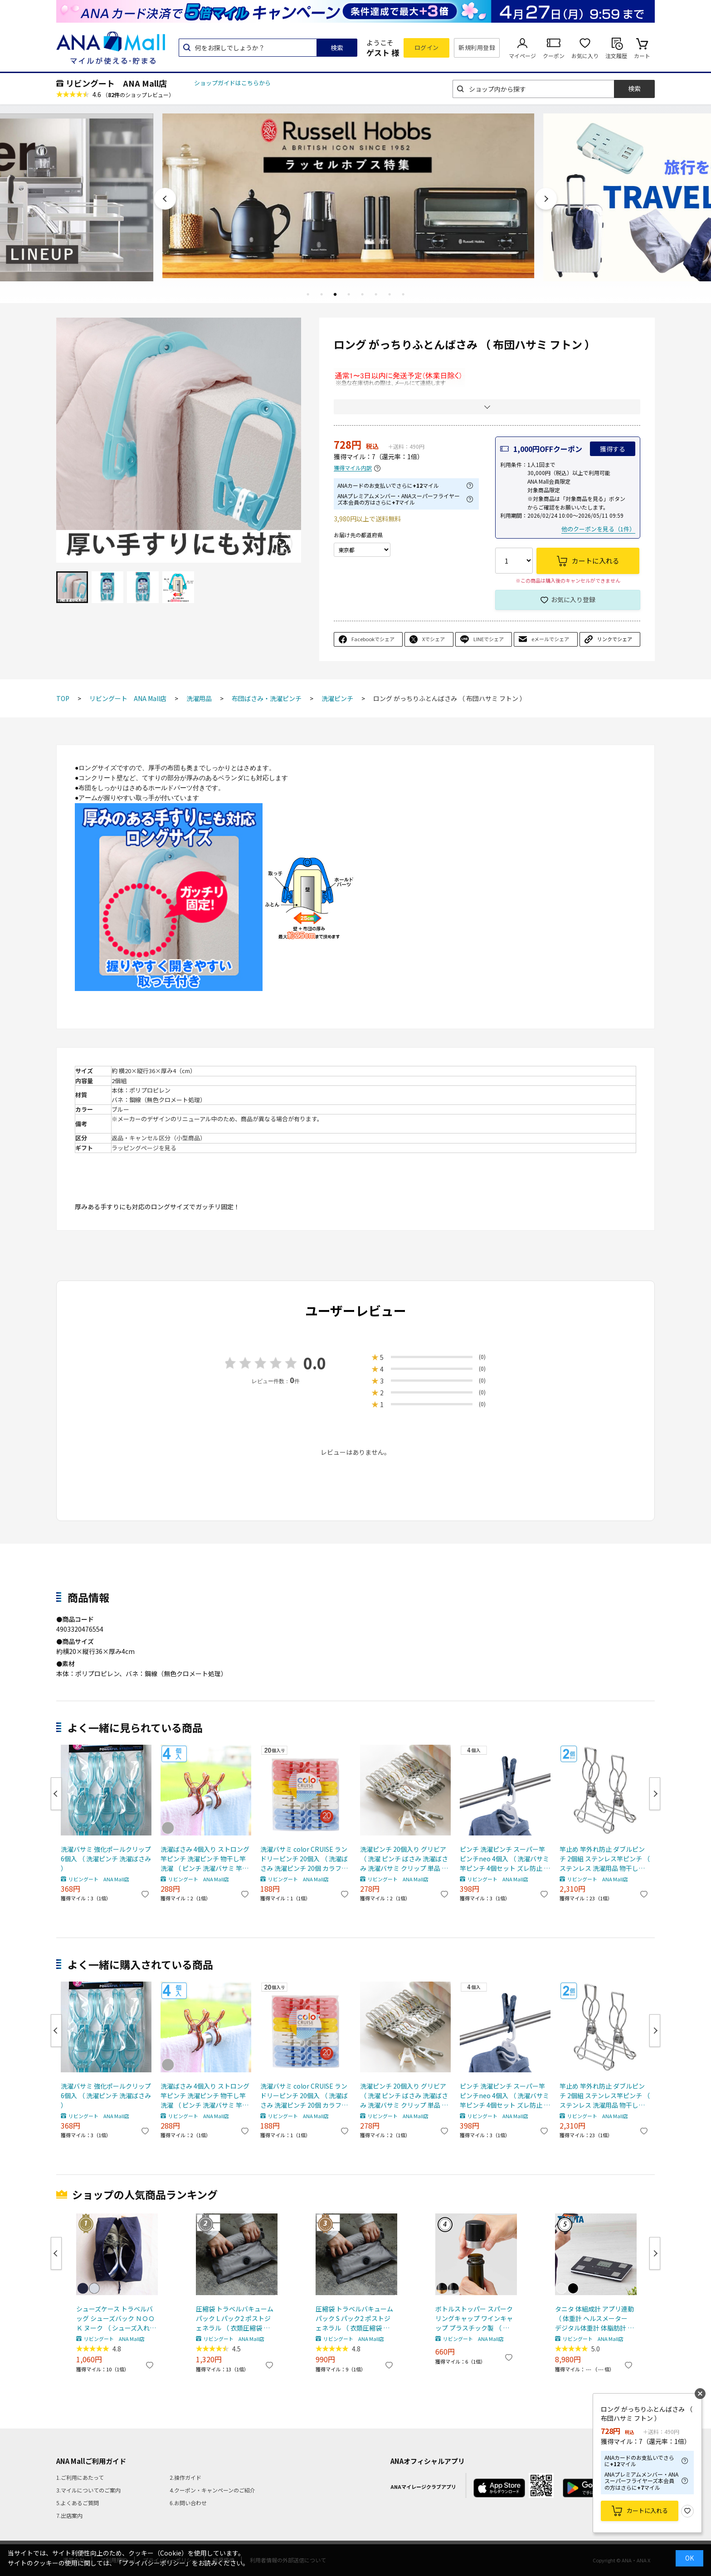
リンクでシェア (614, 639)
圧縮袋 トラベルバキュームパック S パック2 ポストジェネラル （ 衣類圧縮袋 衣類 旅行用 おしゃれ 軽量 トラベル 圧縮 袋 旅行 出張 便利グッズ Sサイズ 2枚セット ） (355, 2318)
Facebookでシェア (372, 639)
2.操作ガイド (185, 2477)
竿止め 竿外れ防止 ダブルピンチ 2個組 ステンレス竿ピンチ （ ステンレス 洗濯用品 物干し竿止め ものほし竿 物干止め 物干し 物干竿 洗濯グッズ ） (605, 1859)
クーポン (554, 55)
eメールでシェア (550, 639)
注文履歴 (616, 55)
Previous (165, 199)
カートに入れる (647, 2510)
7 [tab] (389, 294)
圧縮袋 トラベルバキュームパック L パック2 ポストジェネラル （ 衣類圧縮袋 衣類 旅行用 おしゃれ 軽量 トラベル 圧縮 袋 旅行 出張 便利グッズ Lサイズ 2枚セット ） (236, 2318)
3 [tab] (335, 294)
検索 (337, 47)
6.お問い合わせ (188, 2503)
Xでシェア (433, 639)
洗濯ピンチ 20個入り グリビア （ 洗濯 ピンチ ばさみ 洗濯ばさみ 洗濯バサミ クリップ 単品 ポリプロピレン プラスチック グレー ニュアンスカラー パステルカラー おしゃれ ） (404, 1859)
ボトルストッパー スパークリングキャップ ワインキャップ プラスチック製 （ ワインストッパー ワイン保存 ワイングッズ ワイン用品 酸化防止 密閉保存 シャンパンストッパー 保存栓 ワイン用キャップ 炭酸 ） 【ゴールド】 (475, 2318)
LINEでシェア (488, 639)
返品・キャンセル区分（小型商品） (159, 1137)
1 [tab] (307, 294)
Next (546, 199)
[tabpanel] (355, 195)
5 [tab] (362, 294)
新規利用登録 (476, 47)
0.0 (314, 1363)
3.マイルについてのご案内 (88, 2490)
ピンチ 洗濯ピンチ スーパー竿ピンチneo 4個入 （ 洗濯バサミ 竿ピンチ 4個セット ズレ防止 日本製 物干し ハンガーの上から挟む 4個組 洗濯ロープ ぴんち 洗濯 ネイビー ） (505, 1859)
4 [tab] (348, 294)
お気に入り (585, 55)
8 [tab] (403, 294)
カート (642, 55)
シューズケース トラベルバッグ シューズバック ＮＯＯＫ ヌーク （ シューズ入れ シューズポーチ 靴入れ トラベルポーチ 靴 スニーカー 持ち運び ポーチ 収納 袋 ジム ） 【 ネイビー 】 (115, 2318)
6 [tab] (375, 294)
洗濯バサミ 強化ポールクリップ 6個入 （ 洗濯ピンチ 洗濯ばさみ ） (106, 1859)
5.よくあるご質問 (77, 2503)
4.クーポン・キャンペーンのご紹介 (212, 2490)
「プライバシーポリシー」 (154, 2562)
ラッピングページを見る (144, 1147)
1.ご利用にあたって (80, 2477)
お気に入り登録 (573, 599)
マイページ (522, 55)
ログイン (426, 47)
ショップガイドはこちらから (232, 83)
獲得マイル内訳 (353, 468)
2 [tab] (321, 294)
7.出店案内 (69, 2515)
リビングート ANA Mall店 (116, 83)
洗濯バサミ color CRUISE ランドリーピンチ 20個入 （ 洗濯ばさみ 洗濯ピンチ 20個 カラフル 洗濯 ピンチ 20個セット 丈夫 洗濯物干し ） (304, 1859)
